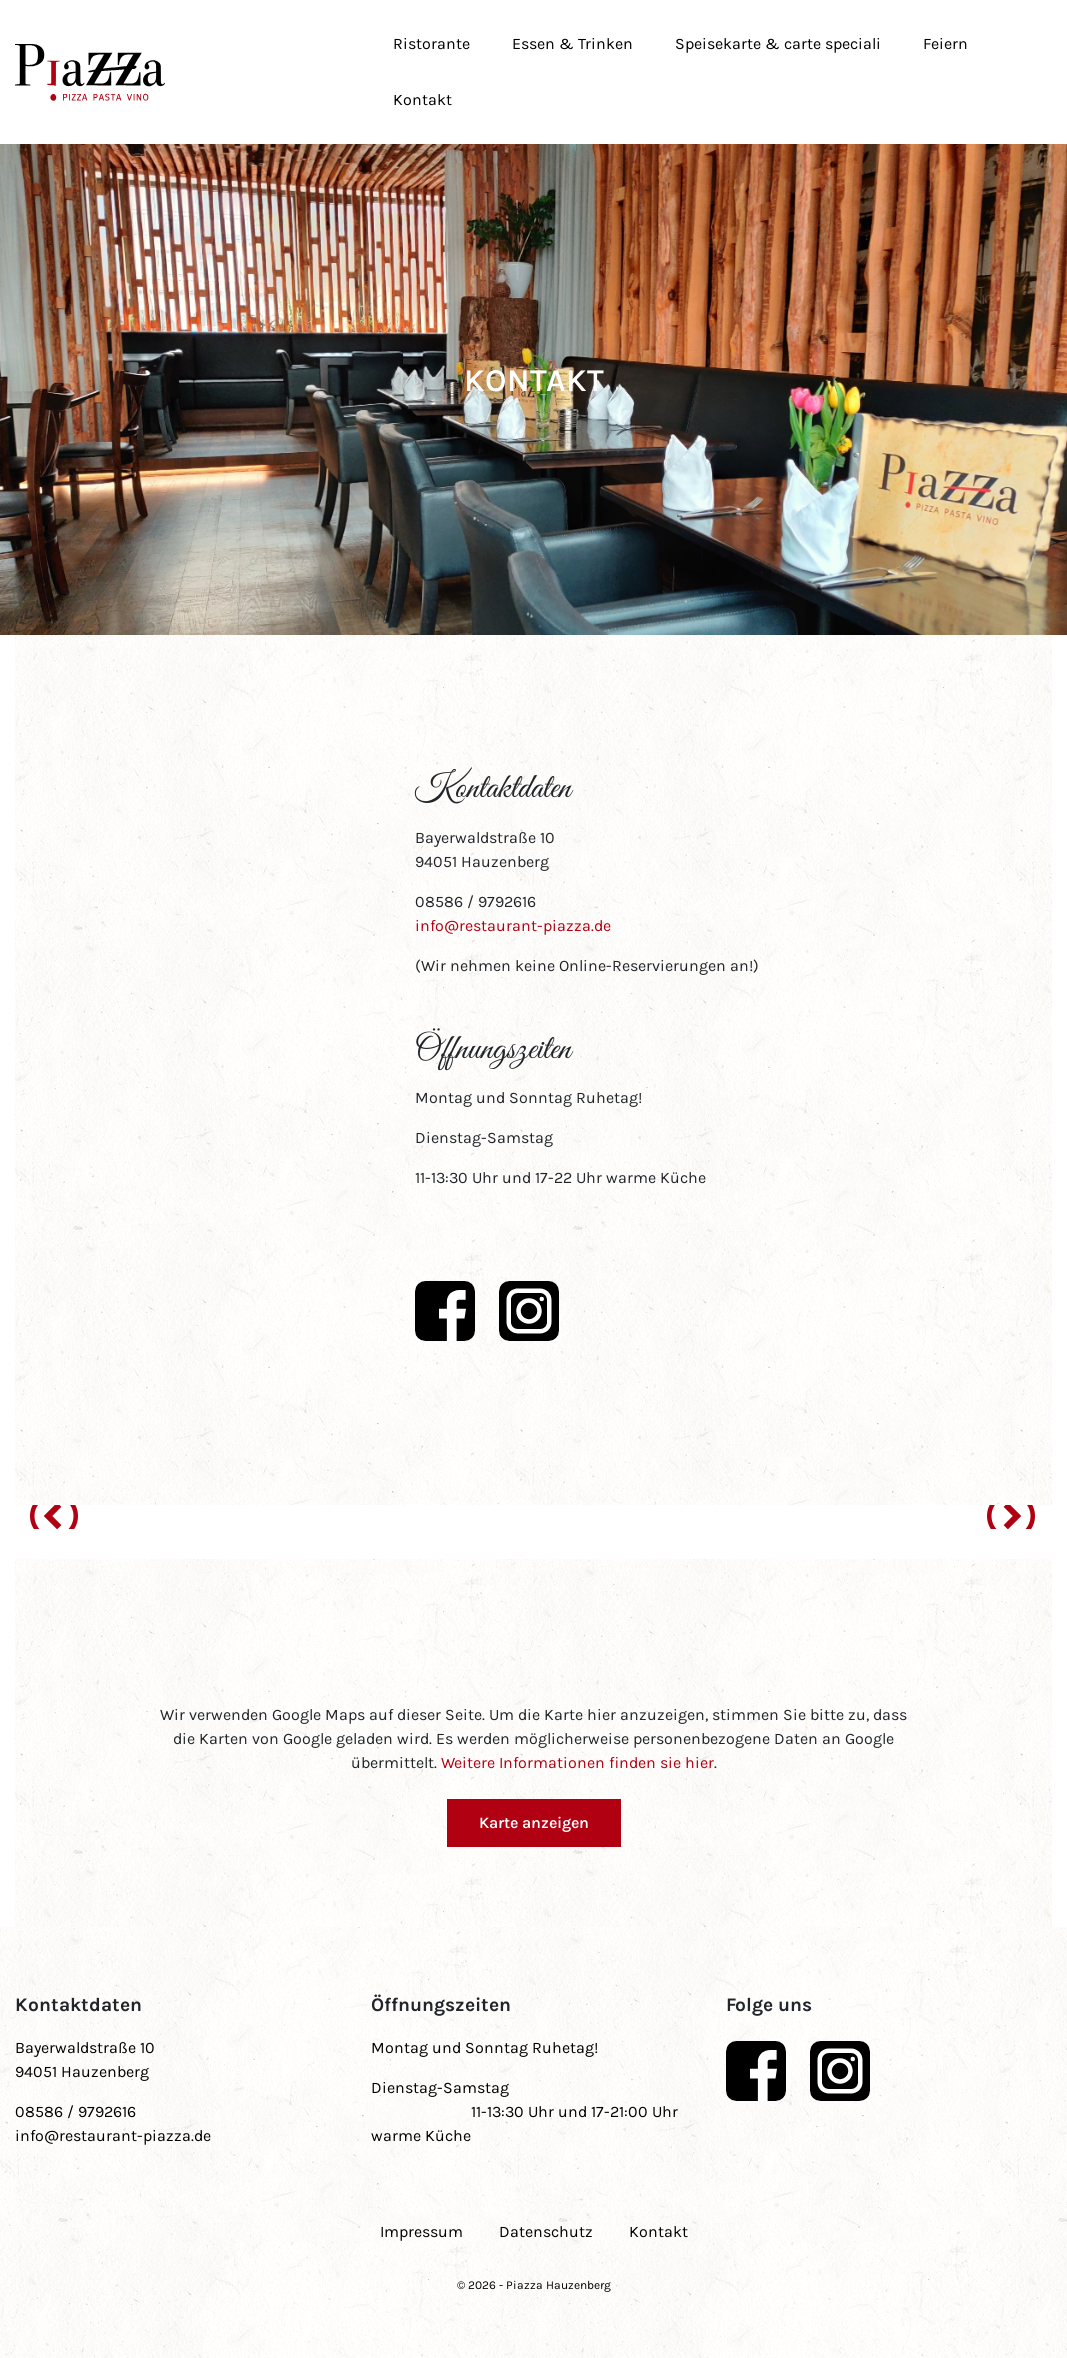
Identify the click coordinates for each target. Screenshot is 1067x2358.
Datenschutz (546, 2231)
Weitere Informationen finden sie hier (577, 1762)
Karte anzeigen (534, 1822)
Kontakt (422, 99)
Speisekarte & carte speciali (778, 43)
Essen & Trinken (572, 43)
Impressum (421, 2231)
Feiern (945, 43)
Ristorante (431, 43)
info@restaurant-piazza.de (513, 925)
